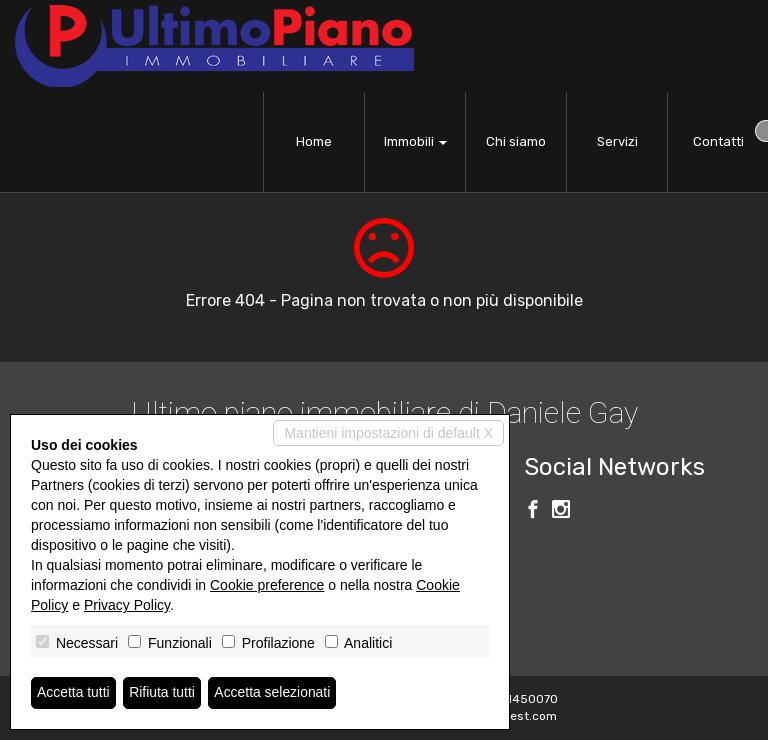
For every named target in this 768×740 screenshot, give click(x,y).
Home (314, 141)
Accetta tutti (73, 693)
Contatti (718, 141)
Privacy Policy (127, 605)
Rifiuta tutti (163, 693)
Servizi (617, 141)
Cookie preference (267, 585)
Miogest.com (520, 716)
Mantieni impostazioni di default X (388, 433)
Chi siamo (516, 141)
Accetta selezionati (273, 693)
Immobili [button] (415, 141)
